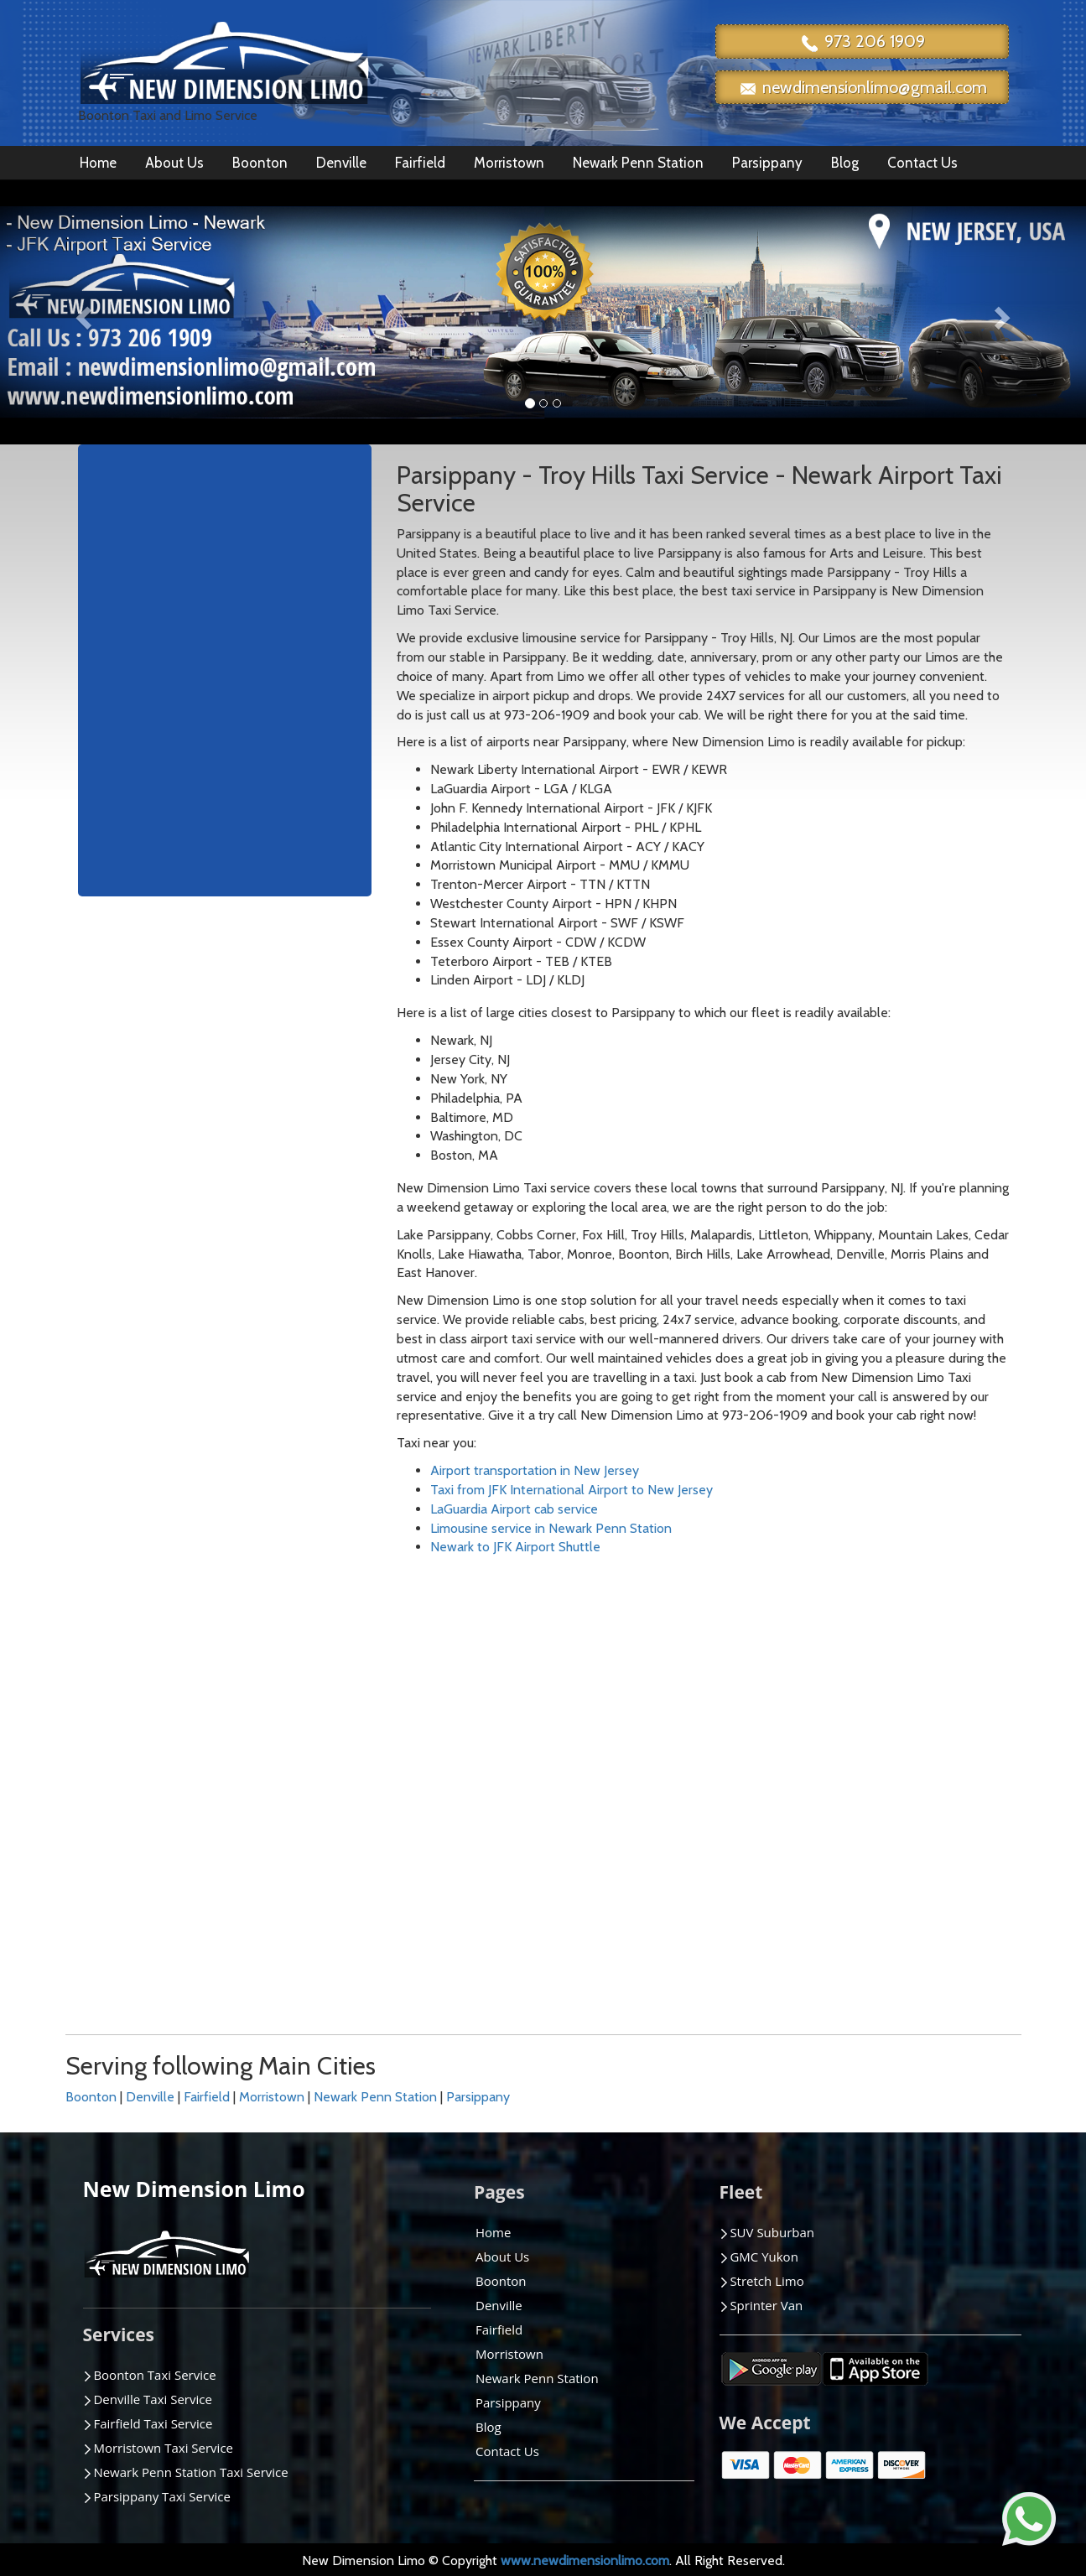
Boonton (260, 162)
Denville (341, 162)
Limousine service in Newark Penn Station (551, 1528)
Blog (845, 162)
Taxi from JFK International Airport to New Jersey (571, 1490)
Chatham (137, 1879)
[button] (81, 312)
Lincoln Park (465, 1726)
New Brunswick (633, 1764)
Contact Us (922, 162)
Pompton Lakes (794, 1726)
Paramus (614, 1822)
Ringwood (778, 1802)
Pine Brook (621, 1917)
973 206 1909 (862, 42)
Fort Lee (295, 1879)
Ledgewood (464, 1707)
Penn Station (628, 1879)
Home (98, 162)
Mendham (459, 1822)
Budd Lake (142, 1822)
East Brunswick (313, 1764)
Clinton (132, 1917)
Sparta (768, 1937)
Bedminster (145, 1726)
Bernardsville (149, 1764)
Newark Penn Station (638, 162)
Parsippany (767, 162)
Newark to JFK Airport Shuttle (515, 1547)
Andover (137, 1688)
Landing (293, 1994)
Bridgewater (147, 1802)
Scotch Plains (787, 1860)
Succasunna (941, 1688)
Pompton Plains (795, 1745)
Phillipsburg (622, 1898)
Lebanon (455, 1688)
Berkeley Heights (161, 1745)
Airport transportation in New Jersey (534, 1470)
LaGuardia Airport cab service (514, 1509)
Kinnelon (296, 1956)
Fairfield (420, 162)
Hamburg (297, 1917)
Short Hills (778, 1879)
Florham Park (308, 1860)
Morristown (509, 162)
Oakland (613, 1802)
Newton (613, 1745)
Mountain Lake (632, 1688)
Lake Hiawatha (313, 1975)
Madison (454, 1783)
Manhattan (461, 1802)
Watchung (936, 1783)
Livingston (459, 1745)
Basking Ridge (151, 1707)
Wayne (928, 1802)
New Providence (637, 1783)
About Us (174, 162)
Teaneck (932, 1726)
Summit (930, 1707)
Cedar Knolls (148, 1860)
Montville (457, 1841)
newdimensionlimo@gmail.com (862, 88)
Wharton (933, 1822)
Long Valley (463, 1764)
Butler (129, 1841)
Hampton (298, 1937)
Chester (134, 1898)
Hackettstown (311, 1898)
